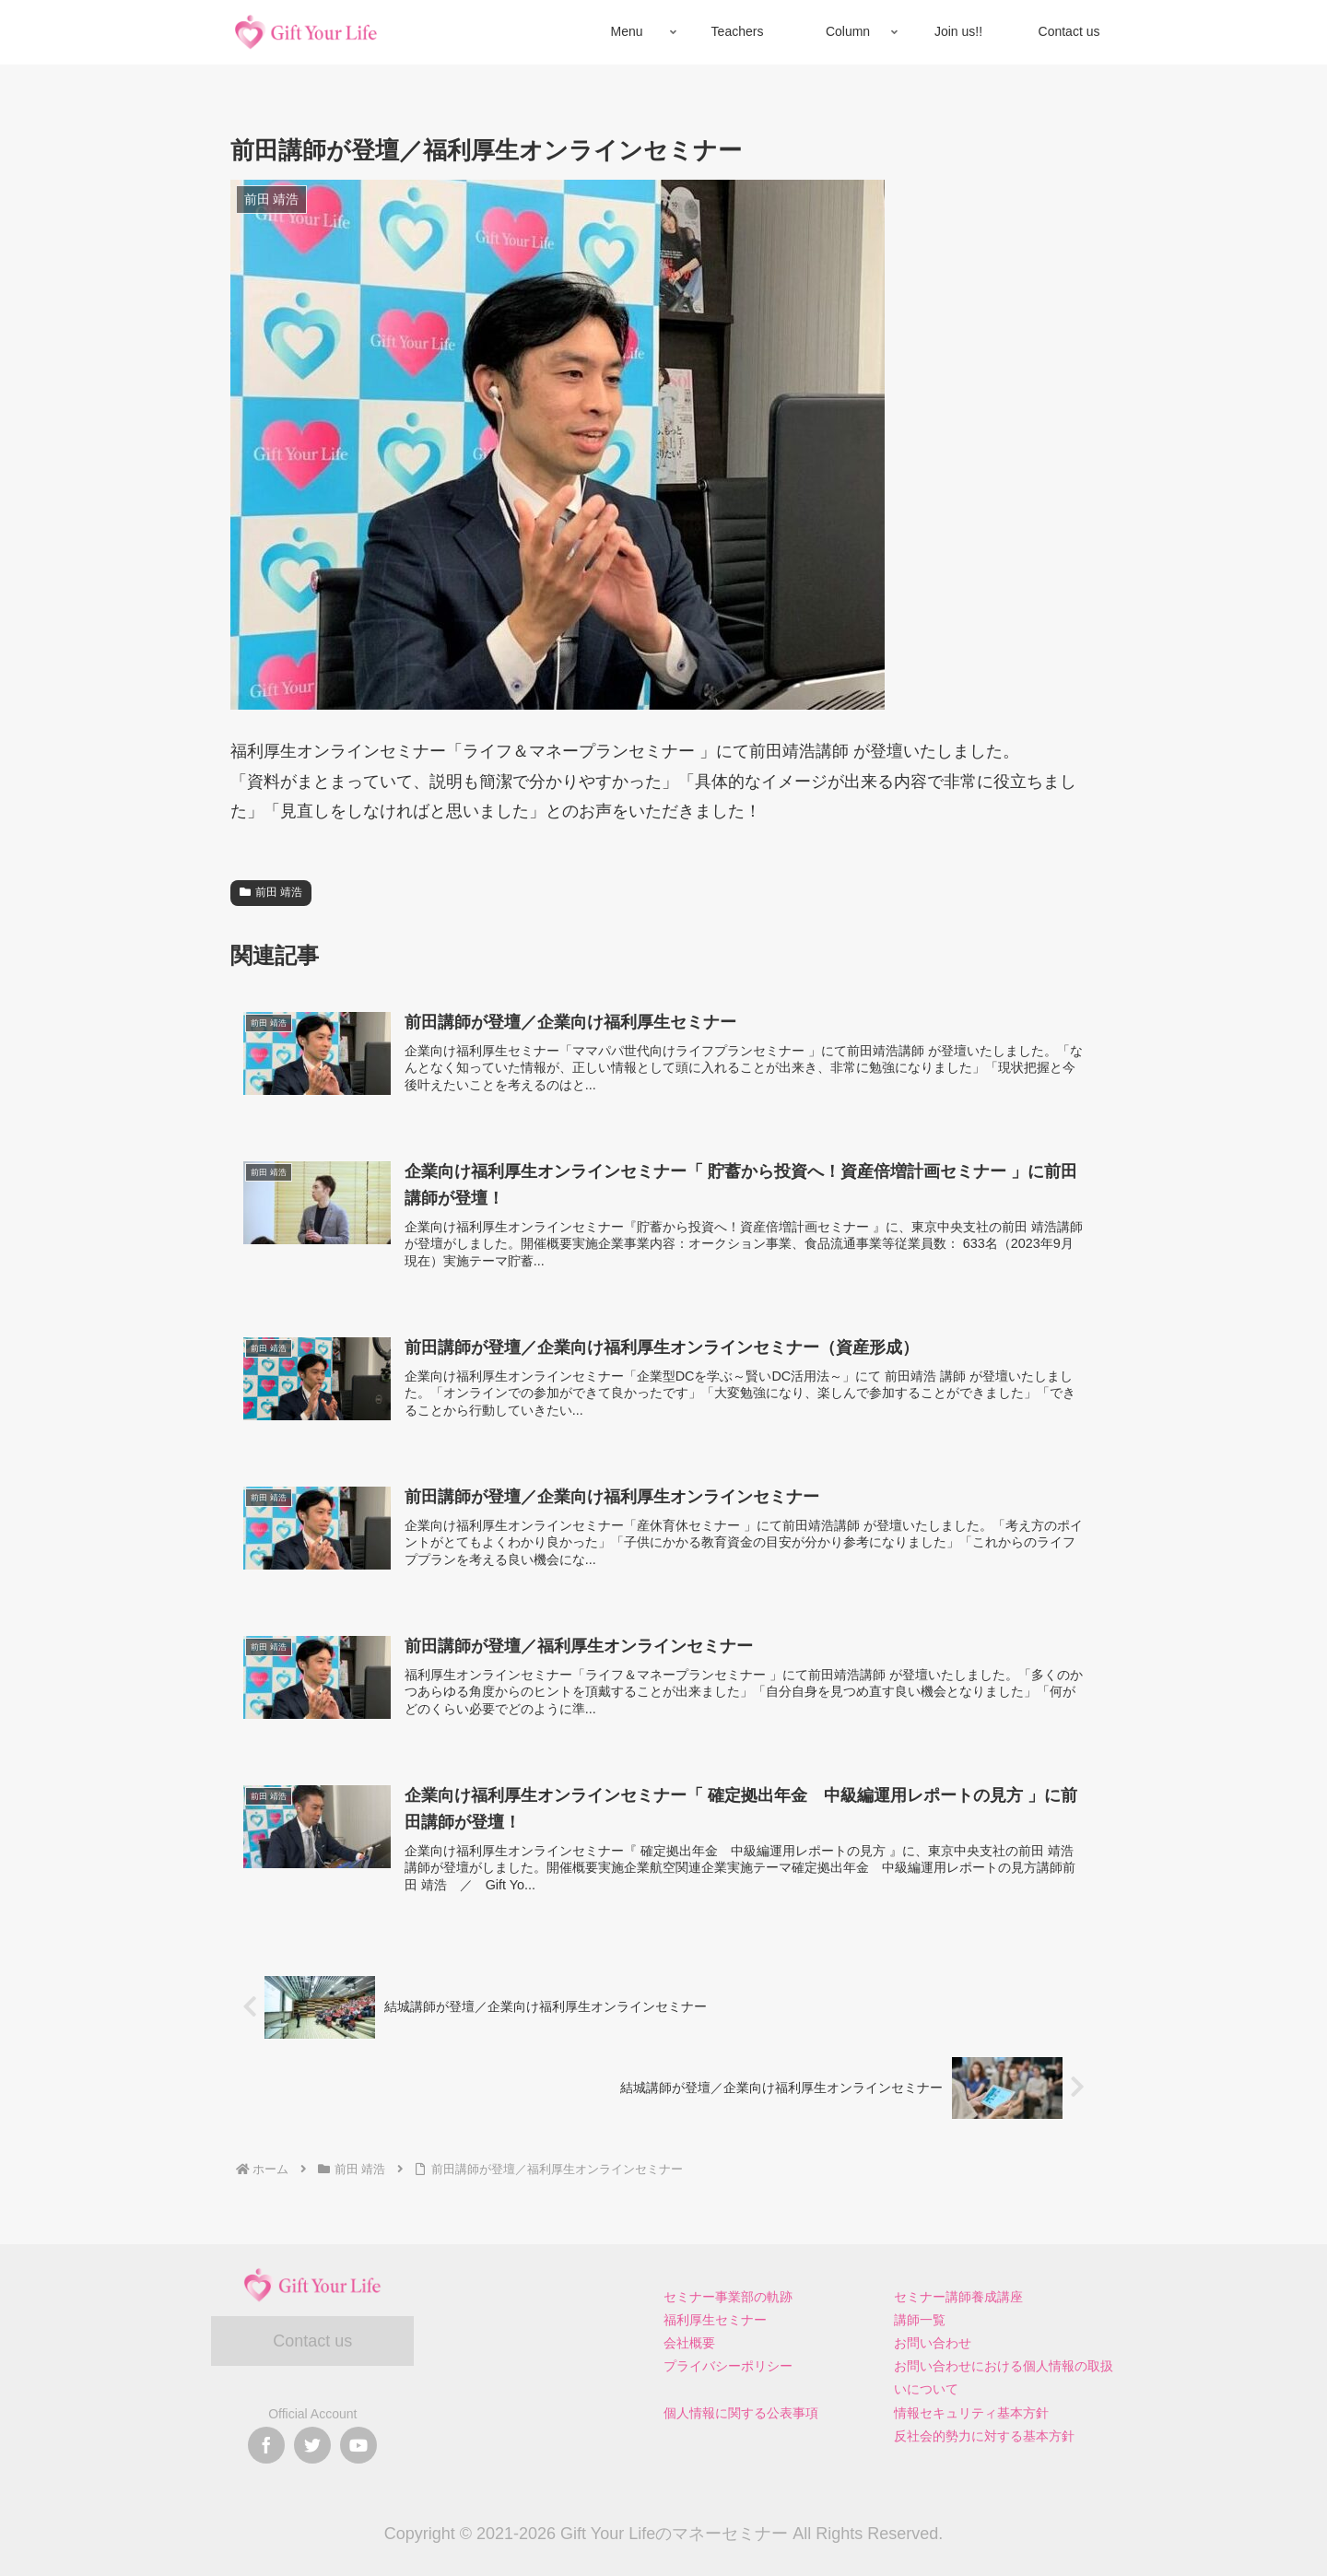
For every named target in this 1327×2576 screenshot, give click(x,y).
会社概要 (689, 2342)
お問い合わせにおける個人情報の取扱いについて (1003, 2377)
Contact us (312, 2341)
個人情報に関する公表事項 (741, 2412)
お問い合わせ (932, 2342)
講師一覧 (919, 2319)
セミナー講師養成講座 (958, 2296)
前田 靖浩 (271, 892)
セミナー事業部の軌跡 (728, 2296)
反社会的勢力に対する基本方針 (984, 2436)
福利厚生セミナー (715, 2319)
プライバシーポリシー (728, 2365)
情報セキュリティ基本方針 (971, 2412)
